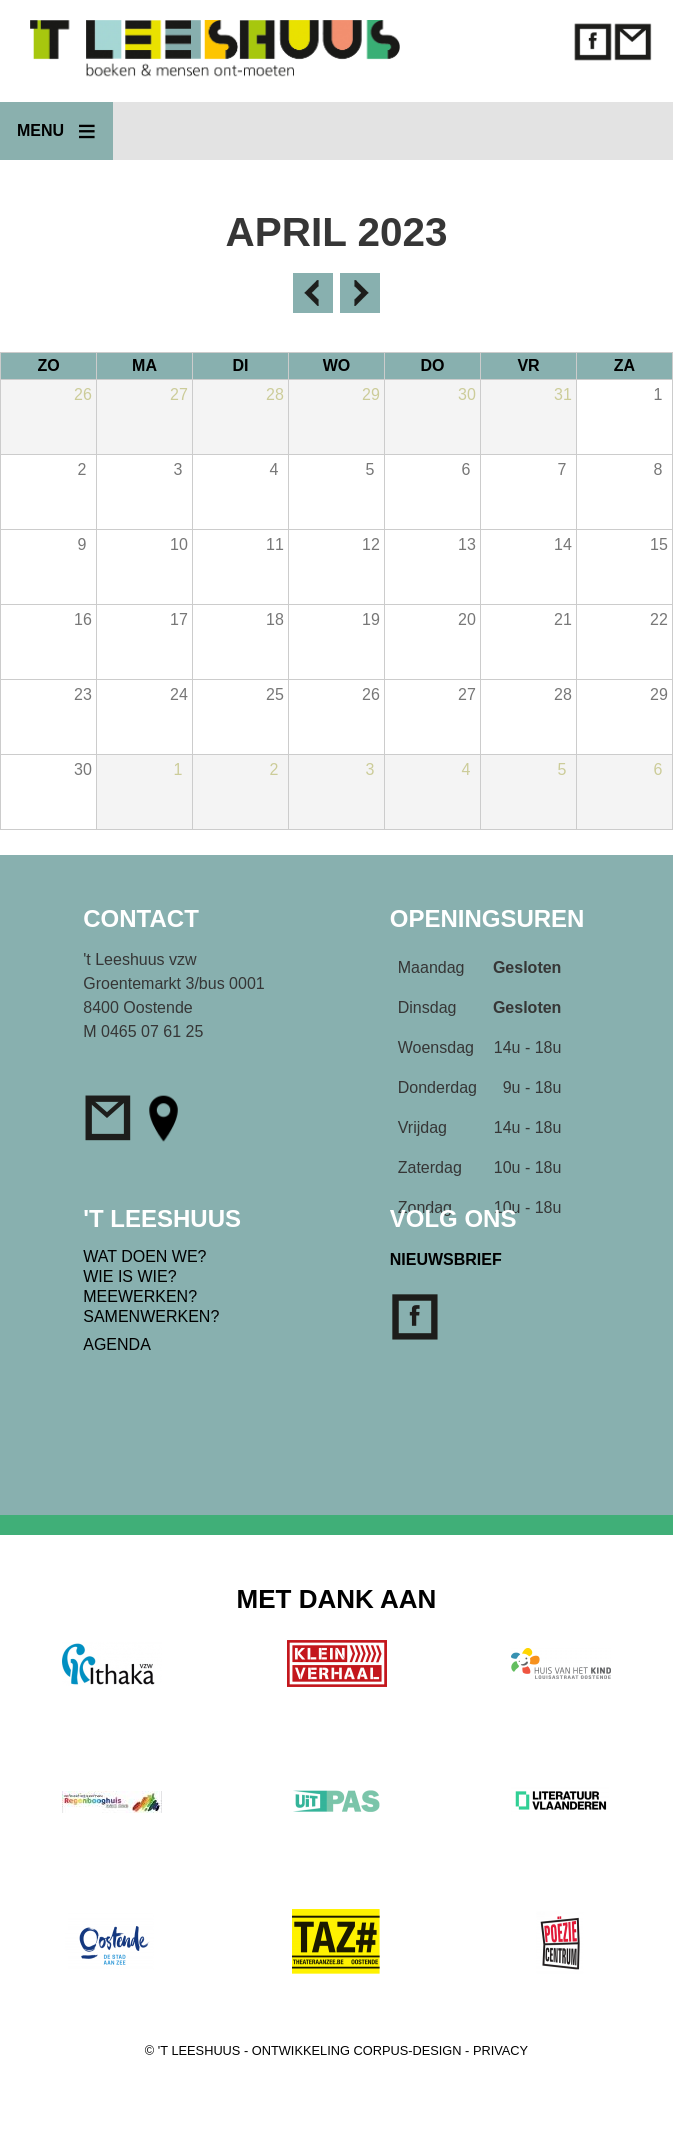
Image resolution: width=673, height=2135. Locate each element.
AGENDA (117, 1344)
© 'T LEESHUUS (193, 2050)
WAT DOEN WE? (144, 1256)
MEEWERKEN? (140, 1296)
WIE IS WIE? (129, 1276)
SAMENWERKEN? (151, 1316)
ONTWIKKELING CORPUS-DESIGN (357, 2050)
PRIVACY (500, 2050)
